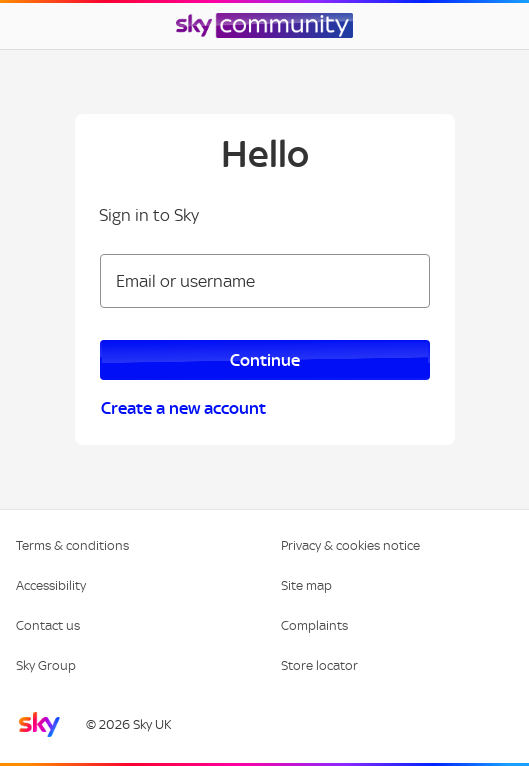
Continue (265, 360)
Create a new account (183, 408)
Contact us (48, 625)
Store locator (319, 665)
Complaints (314, 625)
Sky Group (46, 665)
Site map (306, 585)
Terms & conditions (72, 545)
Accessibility (51, 585)
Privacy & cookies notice (350, 545)
